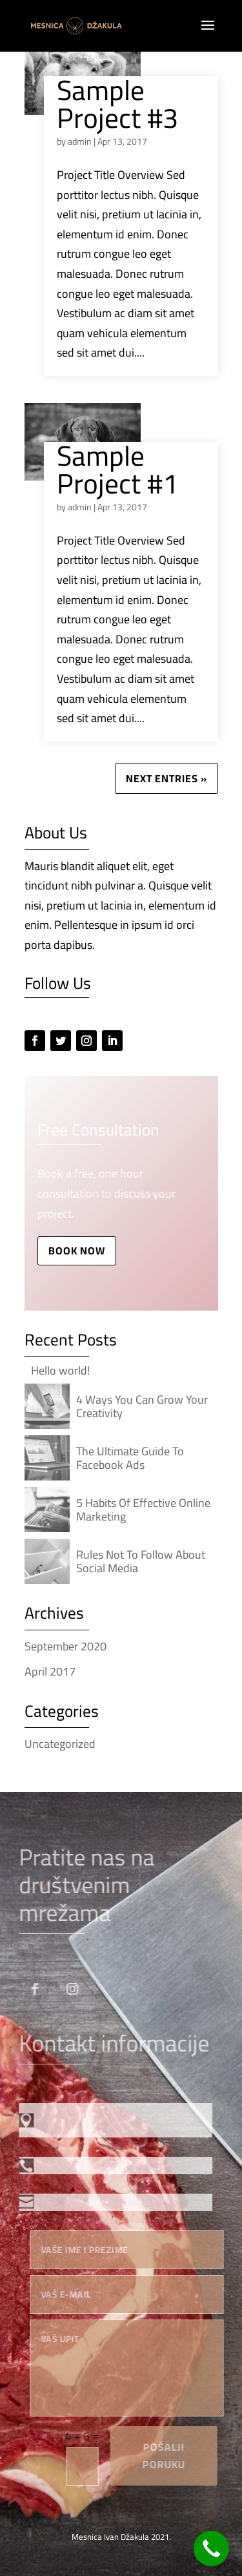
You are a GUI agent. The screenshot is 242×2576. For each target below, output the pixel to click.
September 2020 (65, 1646)
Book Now (76, 1250)
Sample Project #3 (117, 104)
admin (80, 141)
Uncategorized (60, 1743)
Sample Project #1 (117, 470)
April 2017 (50, 1671)
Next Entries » (166, 778)
